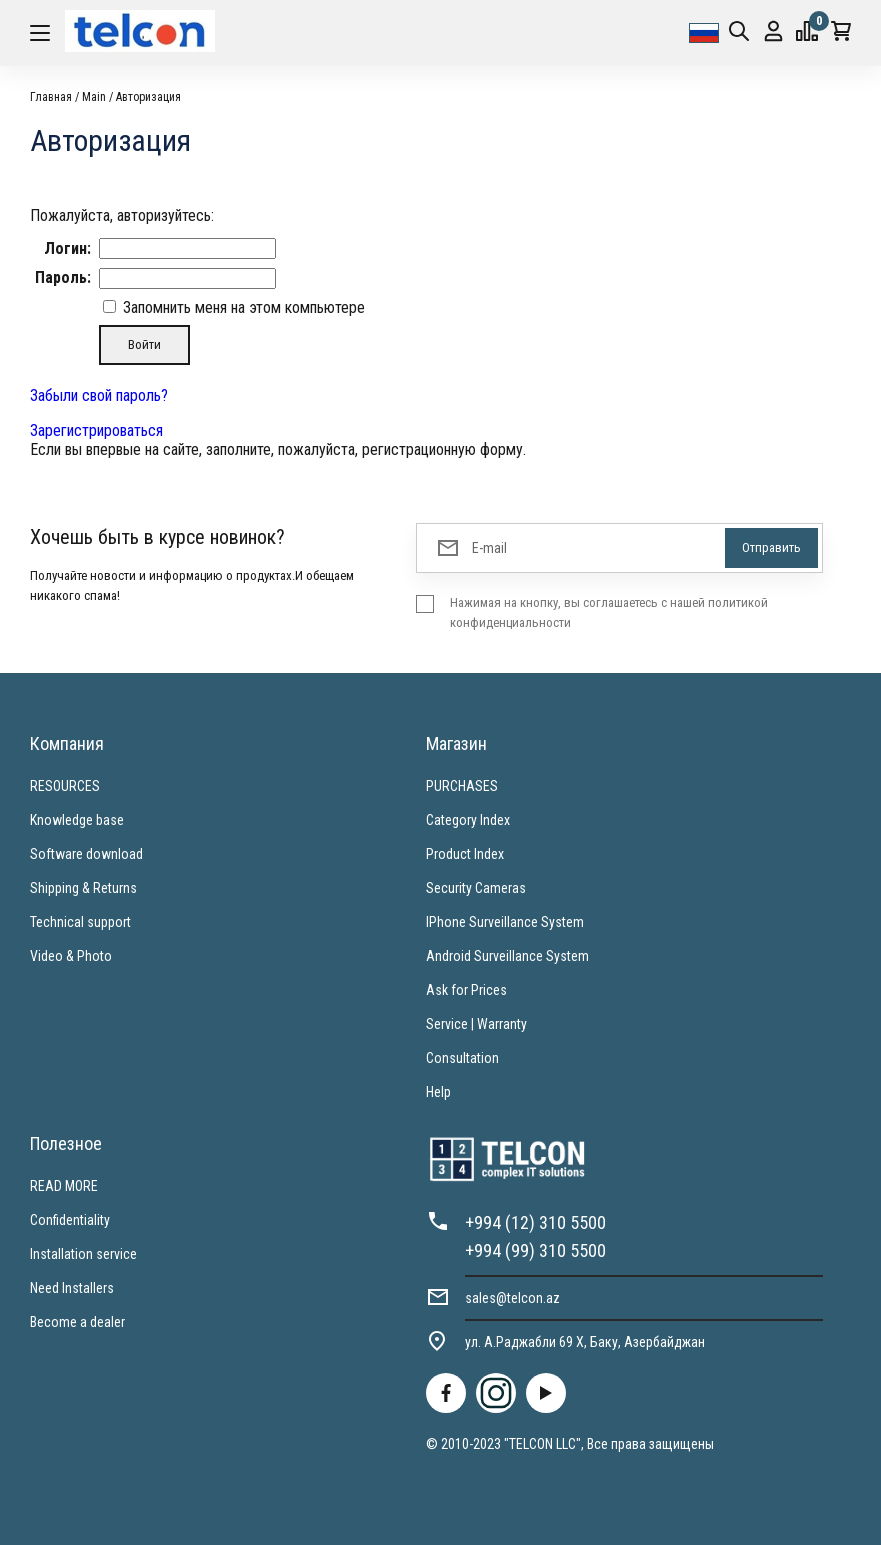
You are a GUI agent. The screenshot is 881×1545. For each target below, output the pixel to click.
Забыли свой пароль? (99, 395)
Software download (86, 854)
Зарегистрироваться (96, 430)
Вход (773, 31)
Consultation (462, 1058)
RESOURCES (65, 786)
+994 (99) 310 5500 (535, 1250)
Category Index (468, 820)
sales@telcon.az (512, 1298)
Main (94, 97)
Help (438, 1092)
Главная (51, 97)
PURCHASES (462, 786)
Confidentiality (70, 1220)
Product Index (465, 854)
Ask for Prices (466, 990)
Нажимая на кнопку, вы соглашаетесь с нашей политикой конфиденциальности (609, 612)
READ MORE (64, 1186)
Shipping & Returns (83, 888)
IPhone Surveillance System (505, 922)
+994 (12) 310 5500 (535, 1222)
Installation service (83, 1254)
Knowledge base (77, 820)
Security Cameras (476, 888)
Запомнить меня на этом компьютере (242, 307)
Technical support (80, 922)
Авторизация (148, 97)
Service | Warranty (476, 1024)
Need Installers (72, 1288)
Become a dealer (77, 1322)
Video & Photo (71, 956)
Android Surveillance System (507, 956)
